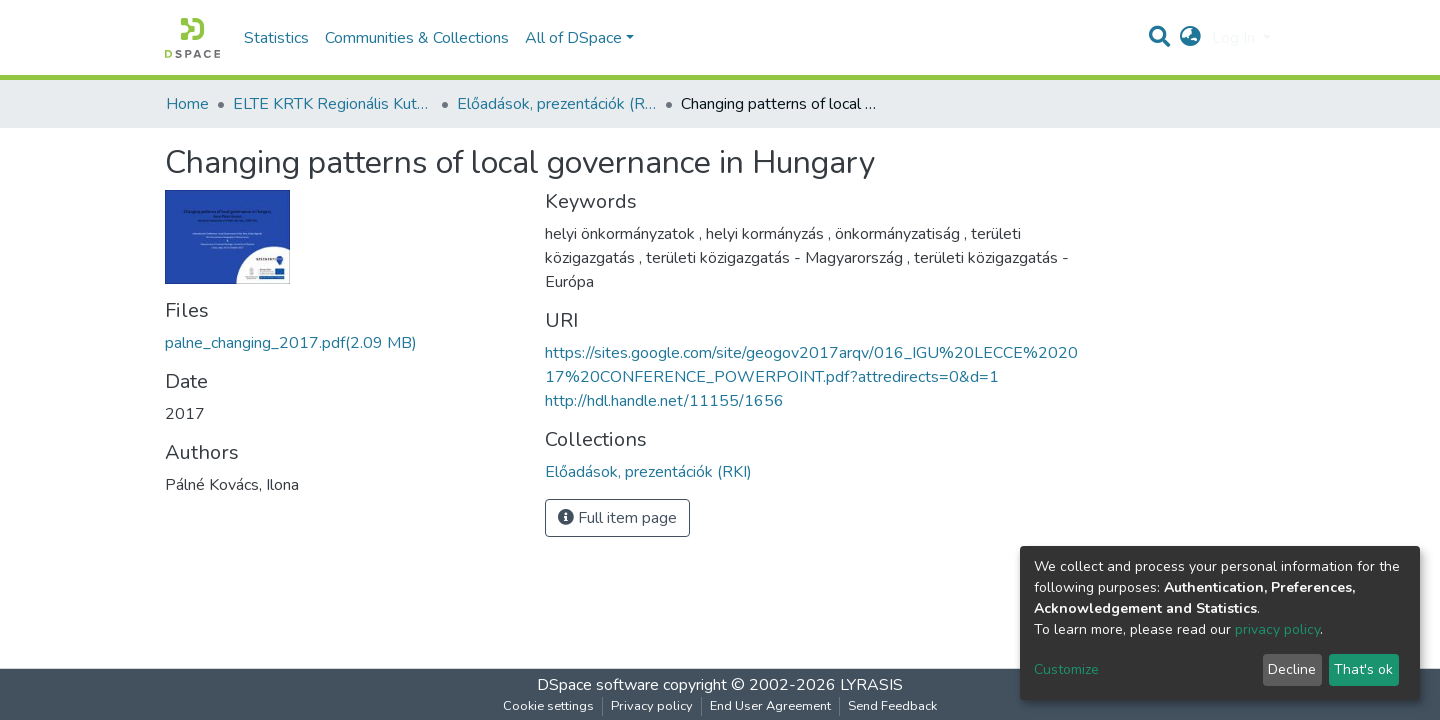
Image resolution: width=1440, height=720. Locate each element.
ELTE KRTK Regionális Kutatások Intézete (333, 104)
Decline (1292, 669)
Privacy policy (652, 706)
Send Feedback (892, 706)
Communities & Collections (417, 38)
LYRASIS (871, 685)
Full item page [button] (617, 518)
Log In (1235, 38)
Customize (1066, 669)
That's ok (1363, 669)
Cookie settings (548, 706)
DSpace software (598, 685)
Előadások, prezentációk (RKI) (557, 104)
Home (187, 104)
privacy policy (1277, 629)
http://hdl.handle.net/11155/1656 (664, 401)
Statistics (276, 38)
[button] (1190, 38)
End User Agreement (770, 706)
